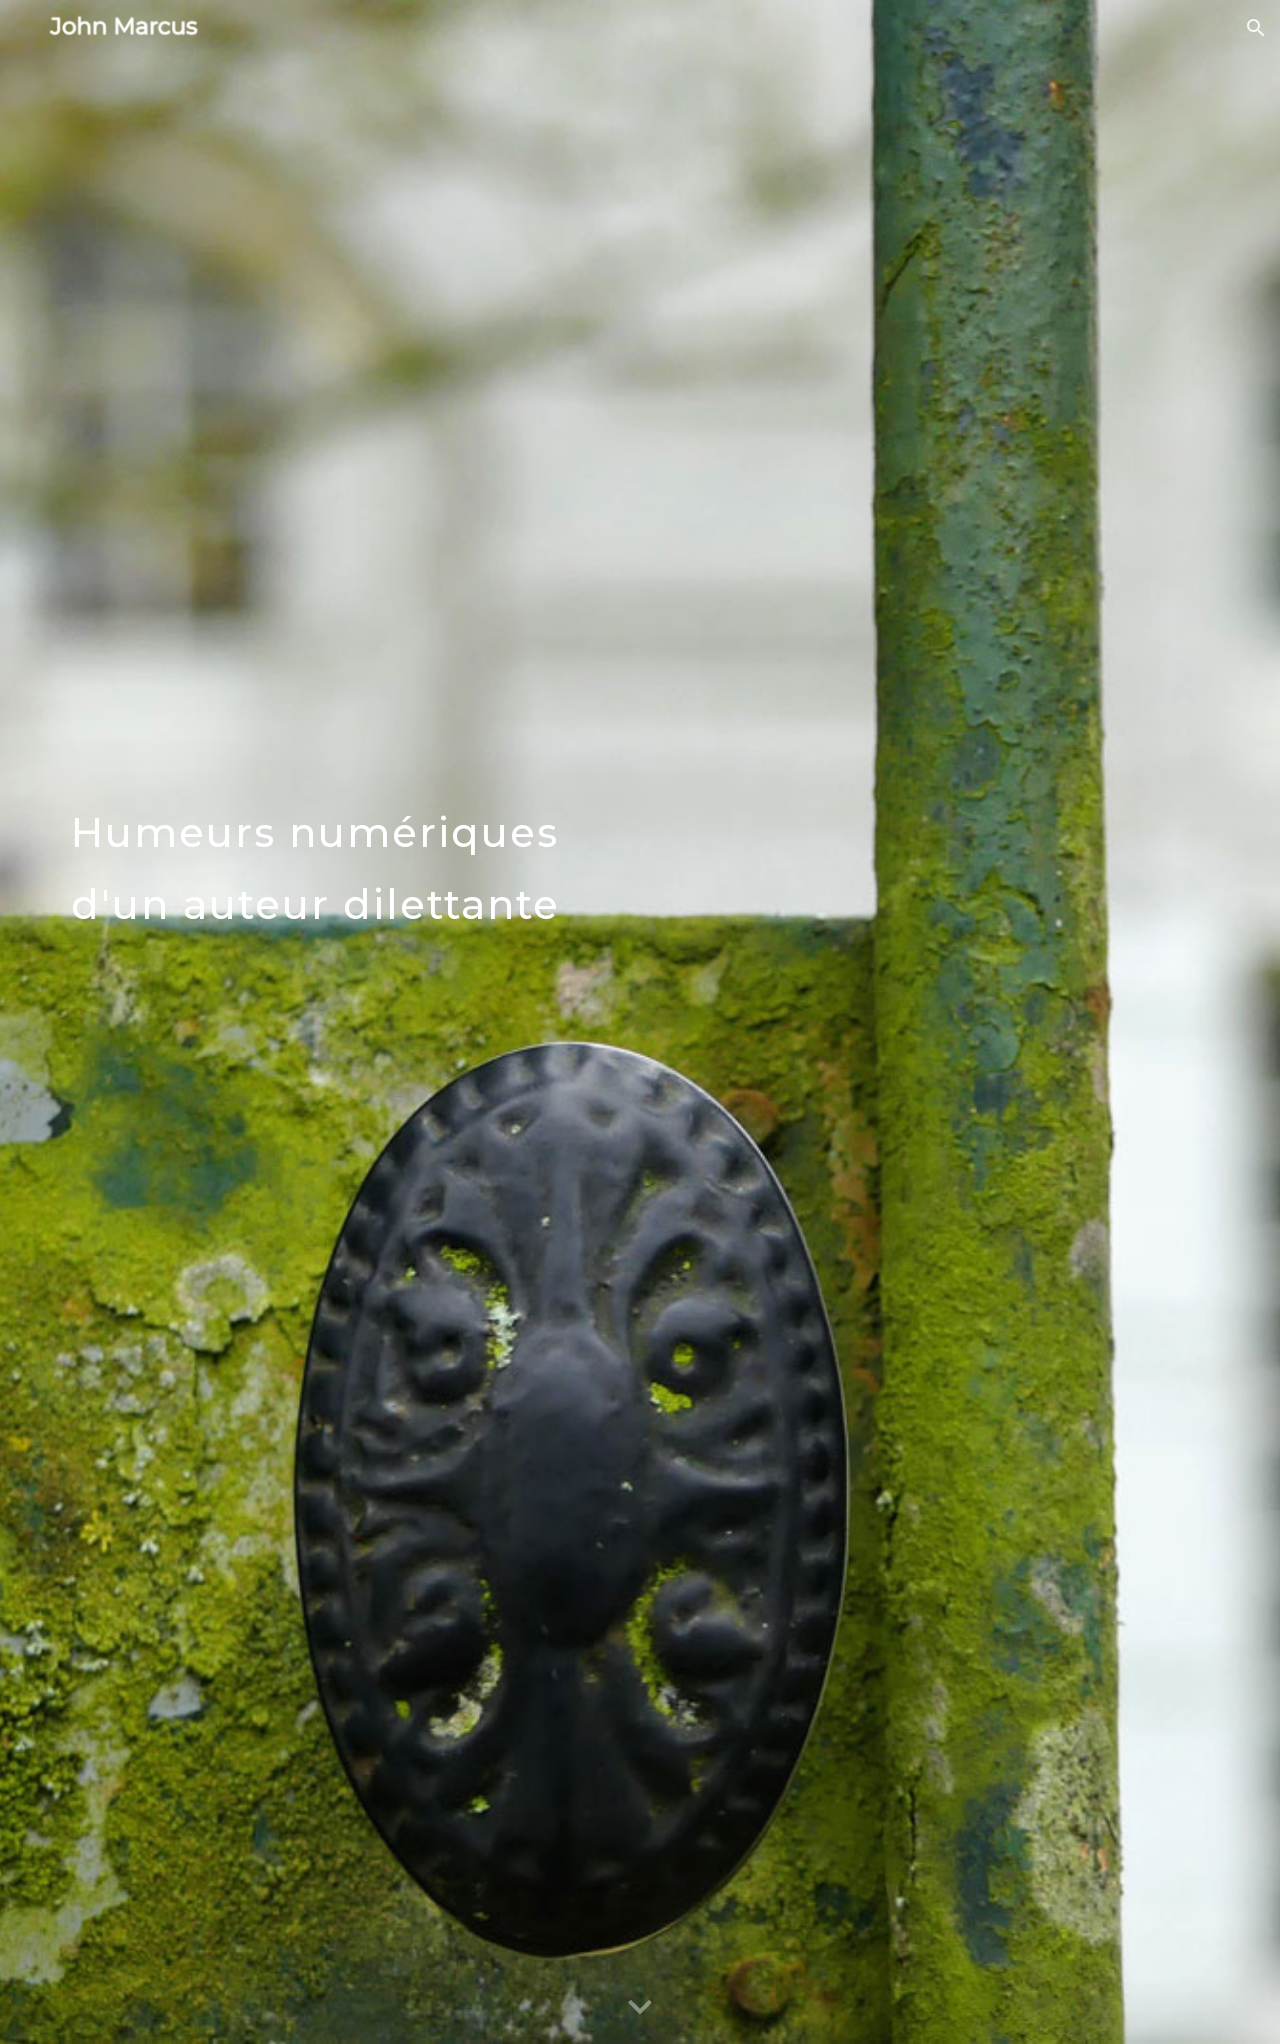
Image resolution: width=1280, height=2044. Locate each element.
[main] (443, 1021)
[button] (1256, 28)
